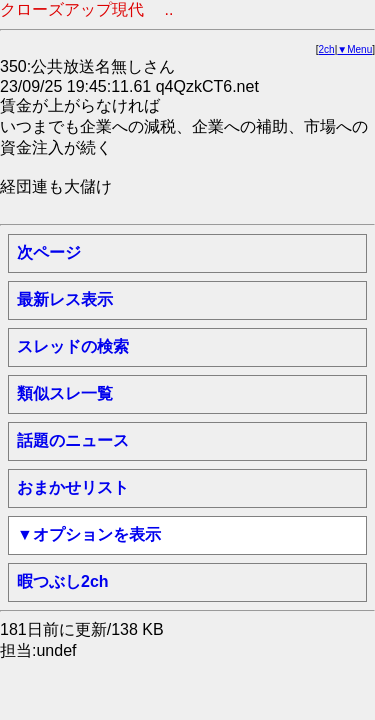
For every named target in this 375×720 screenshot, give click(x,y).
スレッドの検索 (73, 346)
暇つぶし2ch (63, 581)
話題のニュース (73, 440)
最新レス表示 (65, 299)
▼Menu (354, 49)
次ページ (49, 252)
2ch (327, 49)
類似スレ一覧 (65, 393)
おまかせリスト (73, 487)
